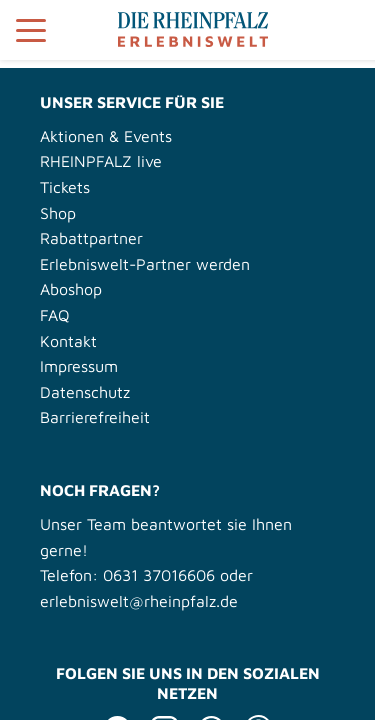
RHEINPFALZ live (101, 161)
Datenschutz (85, 392)
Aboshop (71, 289)
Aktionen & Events (106, 136)
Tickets (65, 187)
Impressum (79, 366)
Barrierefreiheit (95, 417)
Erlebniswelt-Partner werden (145, 264)
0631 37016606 (159, 575)
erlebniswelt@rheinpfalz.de (139, 601)
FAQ (55, 315)
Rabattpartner (91, 238)
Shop (58, 213)
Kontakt (68, 341)
